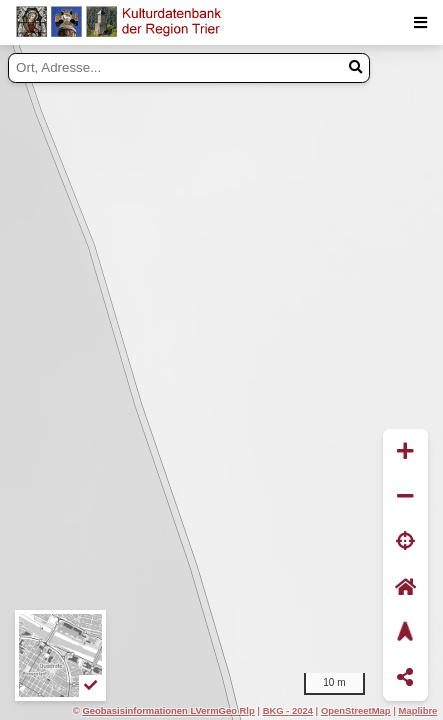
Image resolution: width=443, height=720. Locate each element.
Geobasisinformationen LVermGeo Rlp (168, 710)
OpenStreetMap (356, 710)
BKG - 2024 (288, 710)
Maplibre (418, 710)
